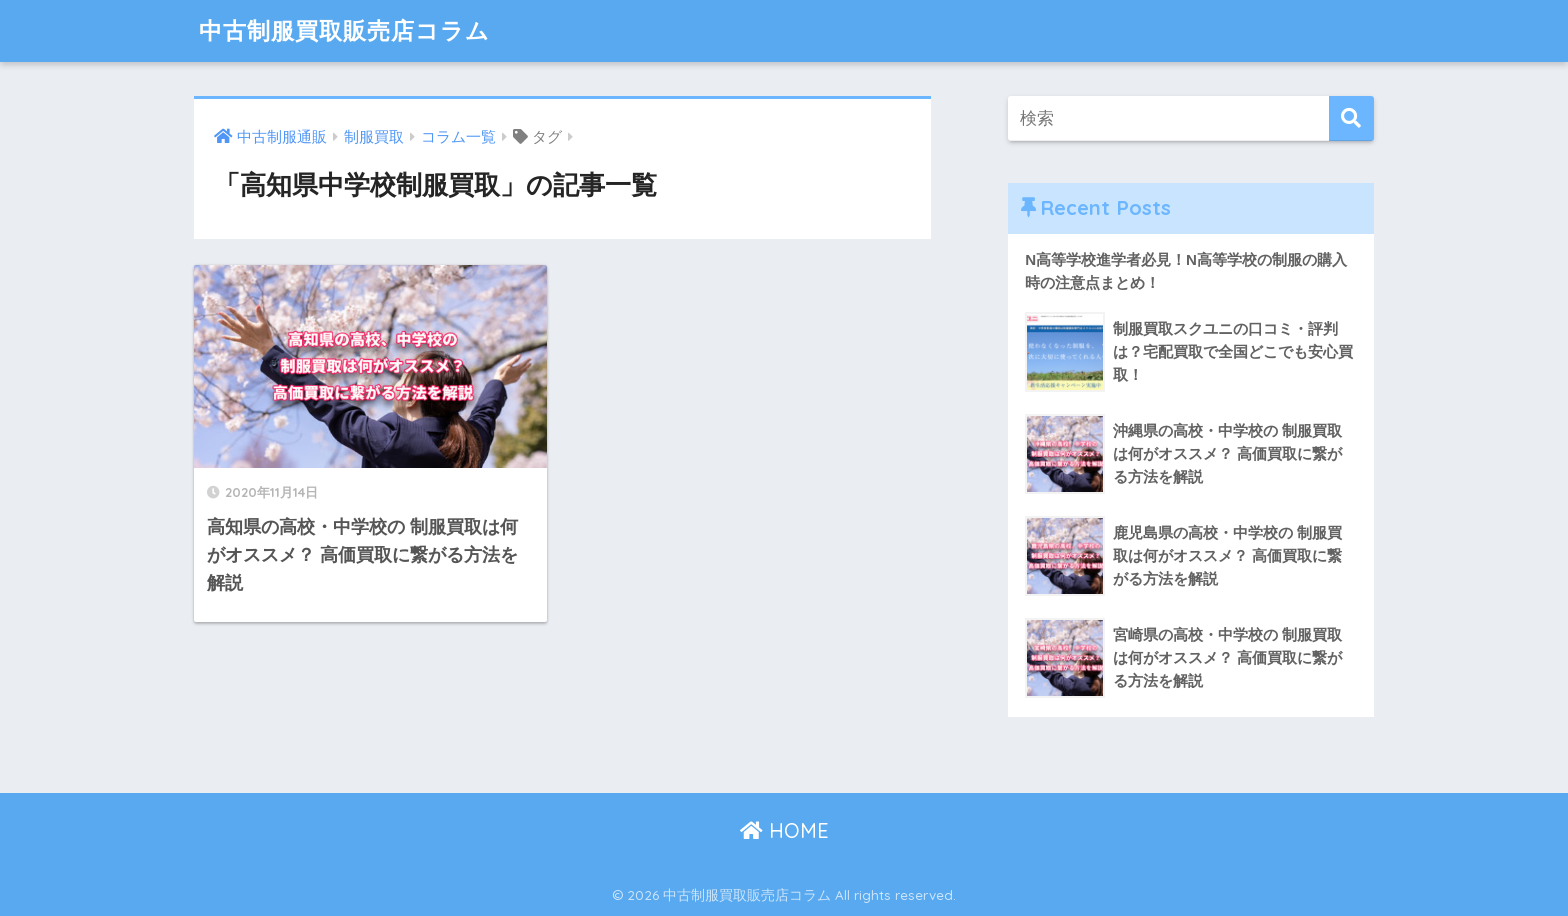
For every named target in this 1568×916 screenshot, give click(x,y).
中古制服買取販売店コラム (344, 30)
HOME (784, 830)
